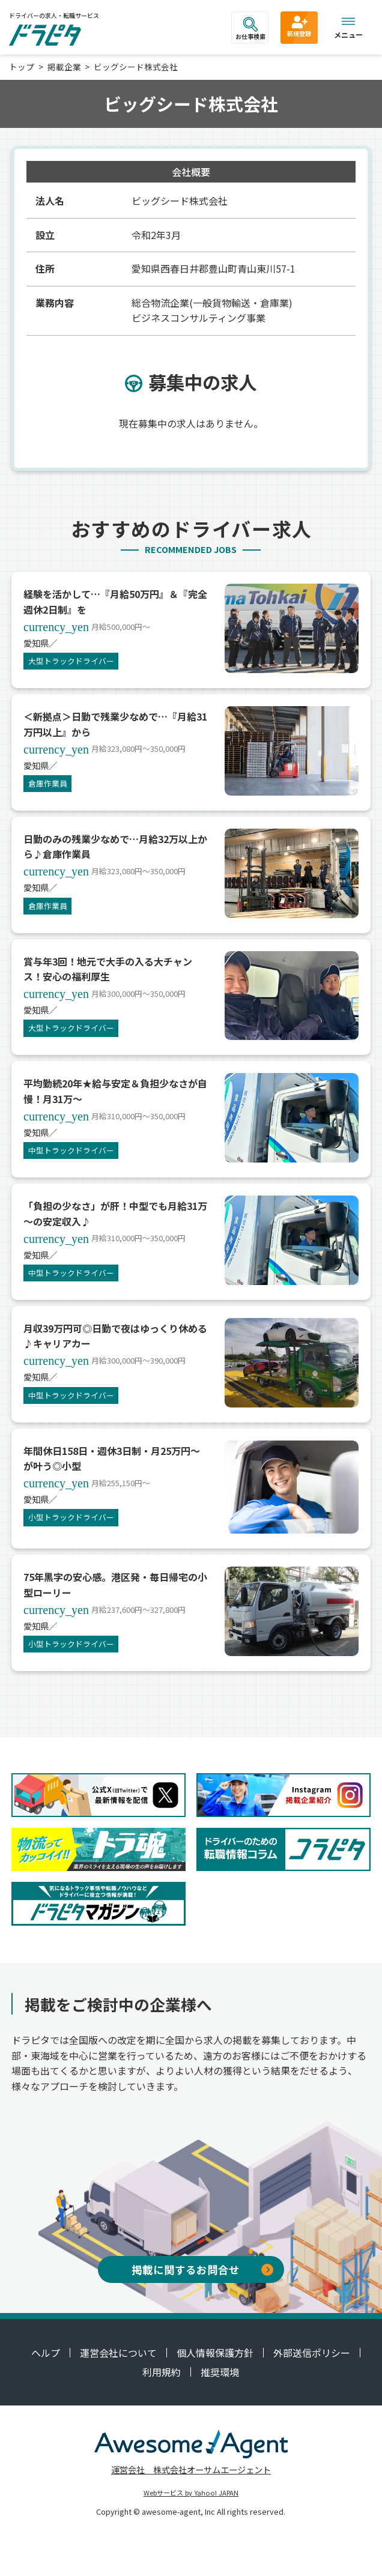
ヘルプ (45, 2352)
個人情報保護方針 (215, 2352)
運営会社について (118, 2352)
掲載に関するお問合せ (202, 2269)
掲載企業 (64, 67)
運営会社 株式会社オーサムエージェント (191, 2469)
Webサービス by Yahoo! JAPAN (191, 2492)
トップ (21, 67)
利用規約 (161, 2372)
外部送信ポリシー (311, 2352)
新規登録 (299, 26)
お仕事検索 (250, 29)
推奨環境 (220, 2372)
